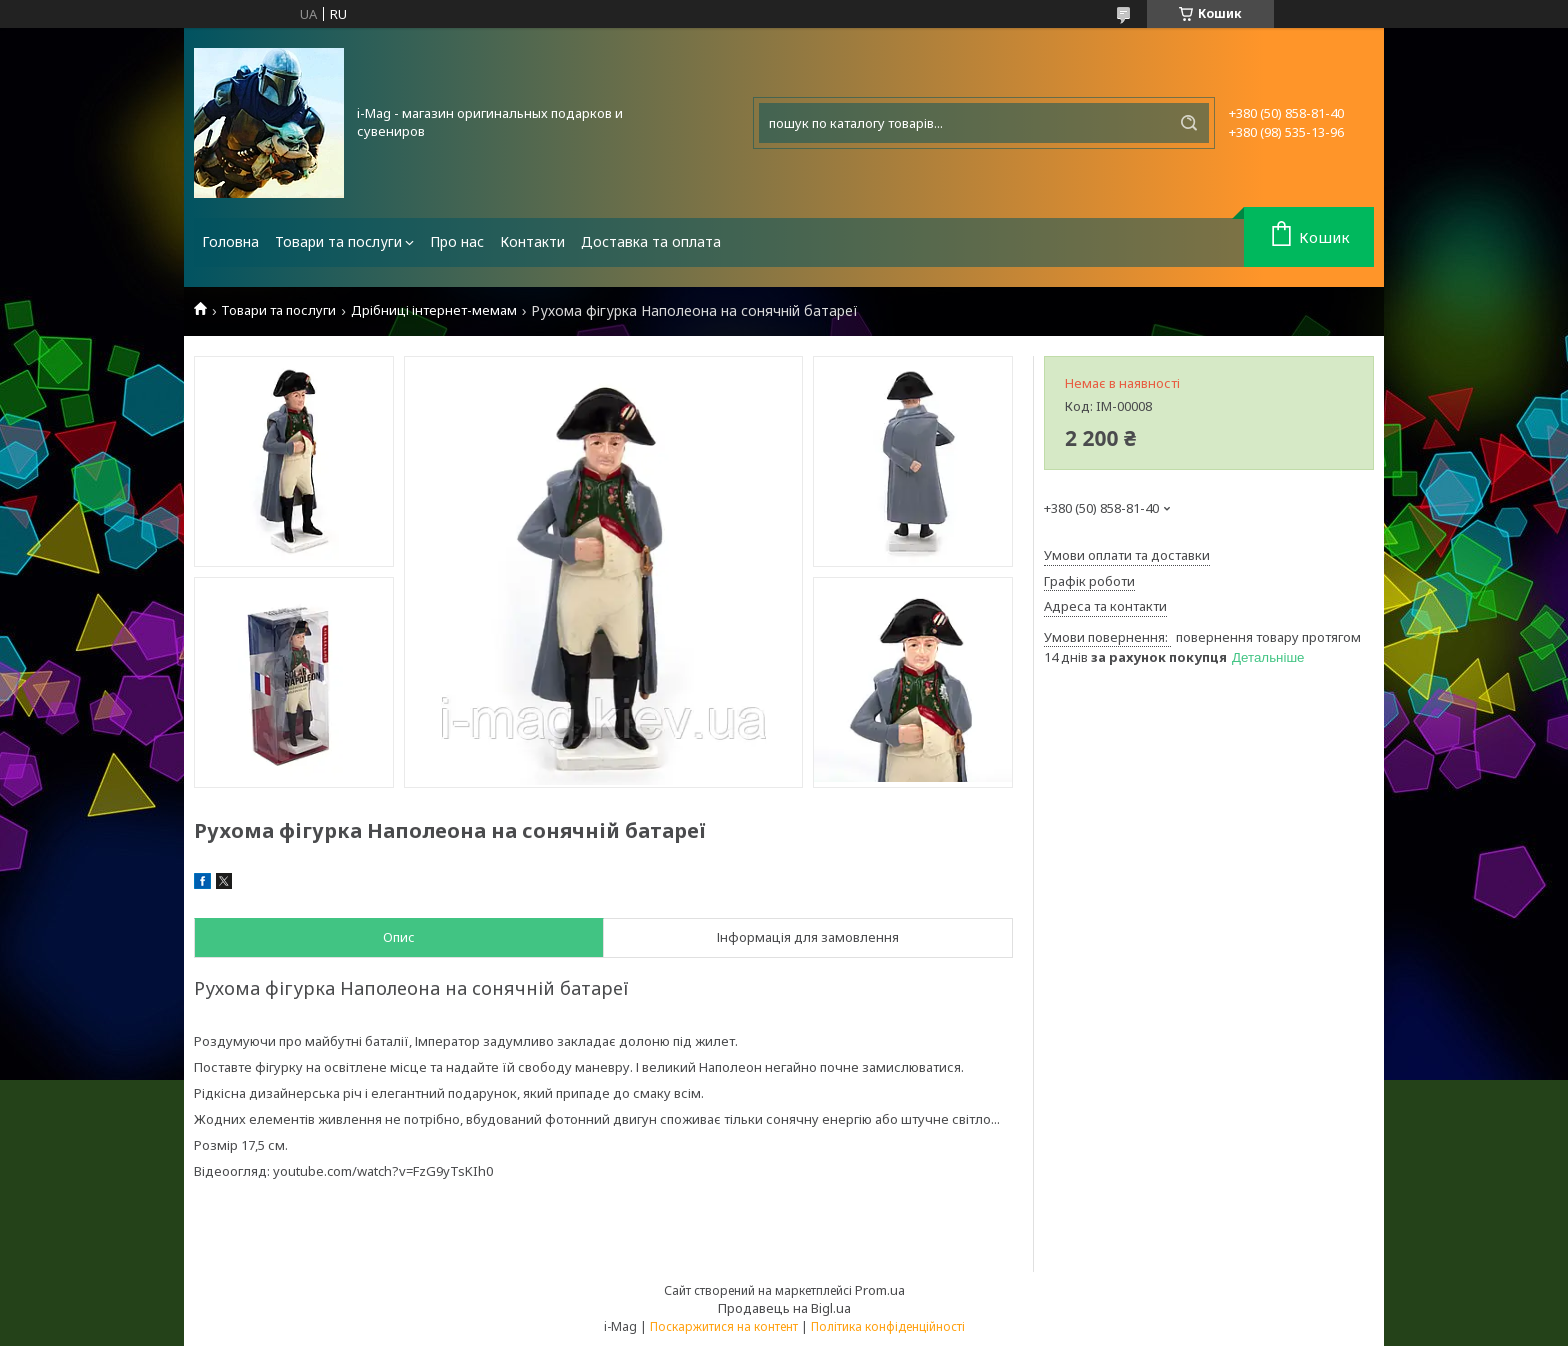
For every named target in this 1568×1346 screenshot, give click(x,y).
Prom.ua (880, 1290)
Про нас (457, 241)
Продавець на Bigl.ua (784, 1308)
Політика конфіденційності (888, 1326)
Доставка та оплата (651, 241)
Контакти (532, 241)
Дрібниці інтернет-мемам (434, 310)
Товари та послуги (338, 241)
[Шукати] (1189, 123)
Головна (230, 241)
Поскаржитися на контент (724, 1326)
